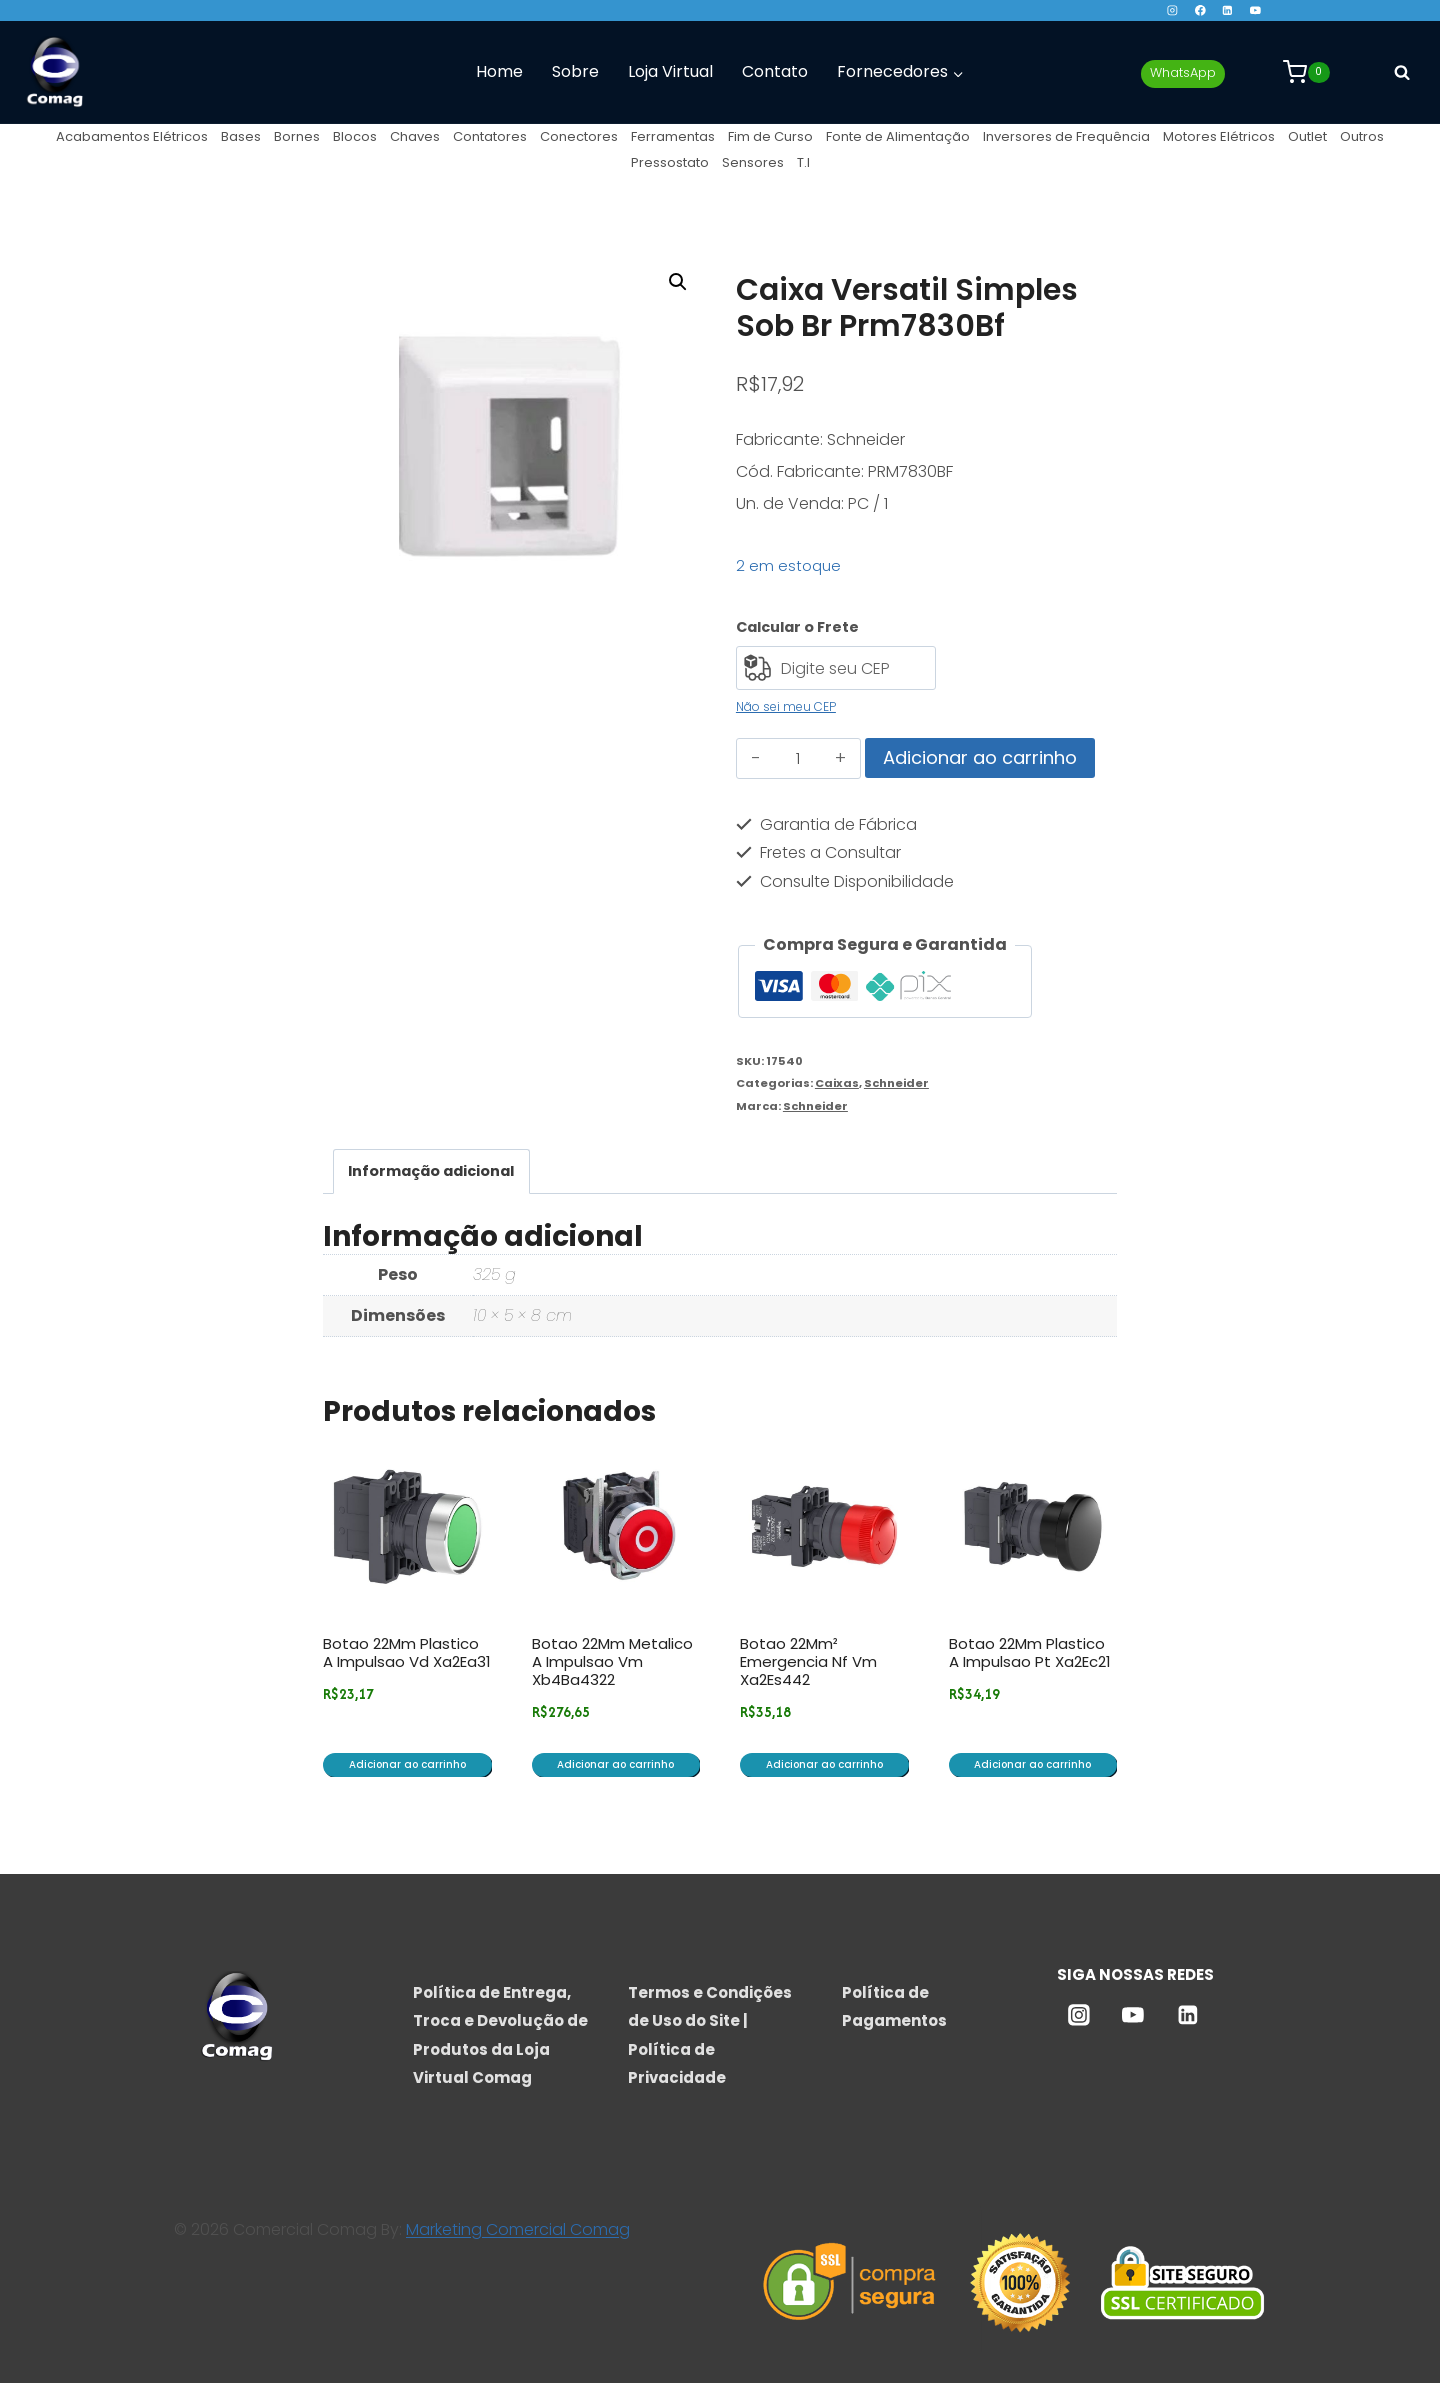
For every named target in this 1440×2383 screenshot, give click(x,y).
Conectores (579, 136)
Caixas (837, 1083)
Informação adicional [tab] (431, 1171)
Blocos (355, 136)
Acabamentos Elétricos (132, 136)
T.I (803, 162)
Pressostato (670, 162)
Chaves (415, 136)
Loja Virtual (670, 71)
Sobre (575, 71)
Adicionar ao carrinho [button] (407, 1764)
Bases (241, 136)
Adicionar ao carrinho (980, 757)
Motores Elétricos (1219, 136)
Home (499, 71)
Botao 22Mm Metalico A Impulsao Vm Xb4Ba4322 (612, 1661)
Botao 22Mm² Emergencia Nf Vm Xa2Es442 (808, 1661)
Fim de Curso (770, 136)
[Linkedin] (1227, 10)
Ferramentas (673, 136)
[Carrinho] (1306, 72)
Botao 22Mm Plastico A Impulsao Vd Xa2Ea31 (407, 1652)
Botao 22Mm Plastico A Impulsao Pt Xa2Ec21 (1030, 1652)
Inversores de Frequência (1066, 136)
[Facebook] (1199, 10)
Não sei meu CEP (786, 706)
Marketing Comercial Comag (518, 2229)
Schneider (896, 1083)
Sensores (753, 162)
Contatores (490, 136)
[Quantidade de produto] (798, 759)
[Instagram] (1172, 10)
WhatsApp (1183, 72)
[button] (678, 282)
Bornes (297, 136)
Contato (775, 71)
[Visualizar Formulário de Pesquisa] (1402, 72)
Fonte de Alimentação (898, 136)
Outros (1362, 136)
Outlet (1307, 136)
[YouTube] (1255, 10)
